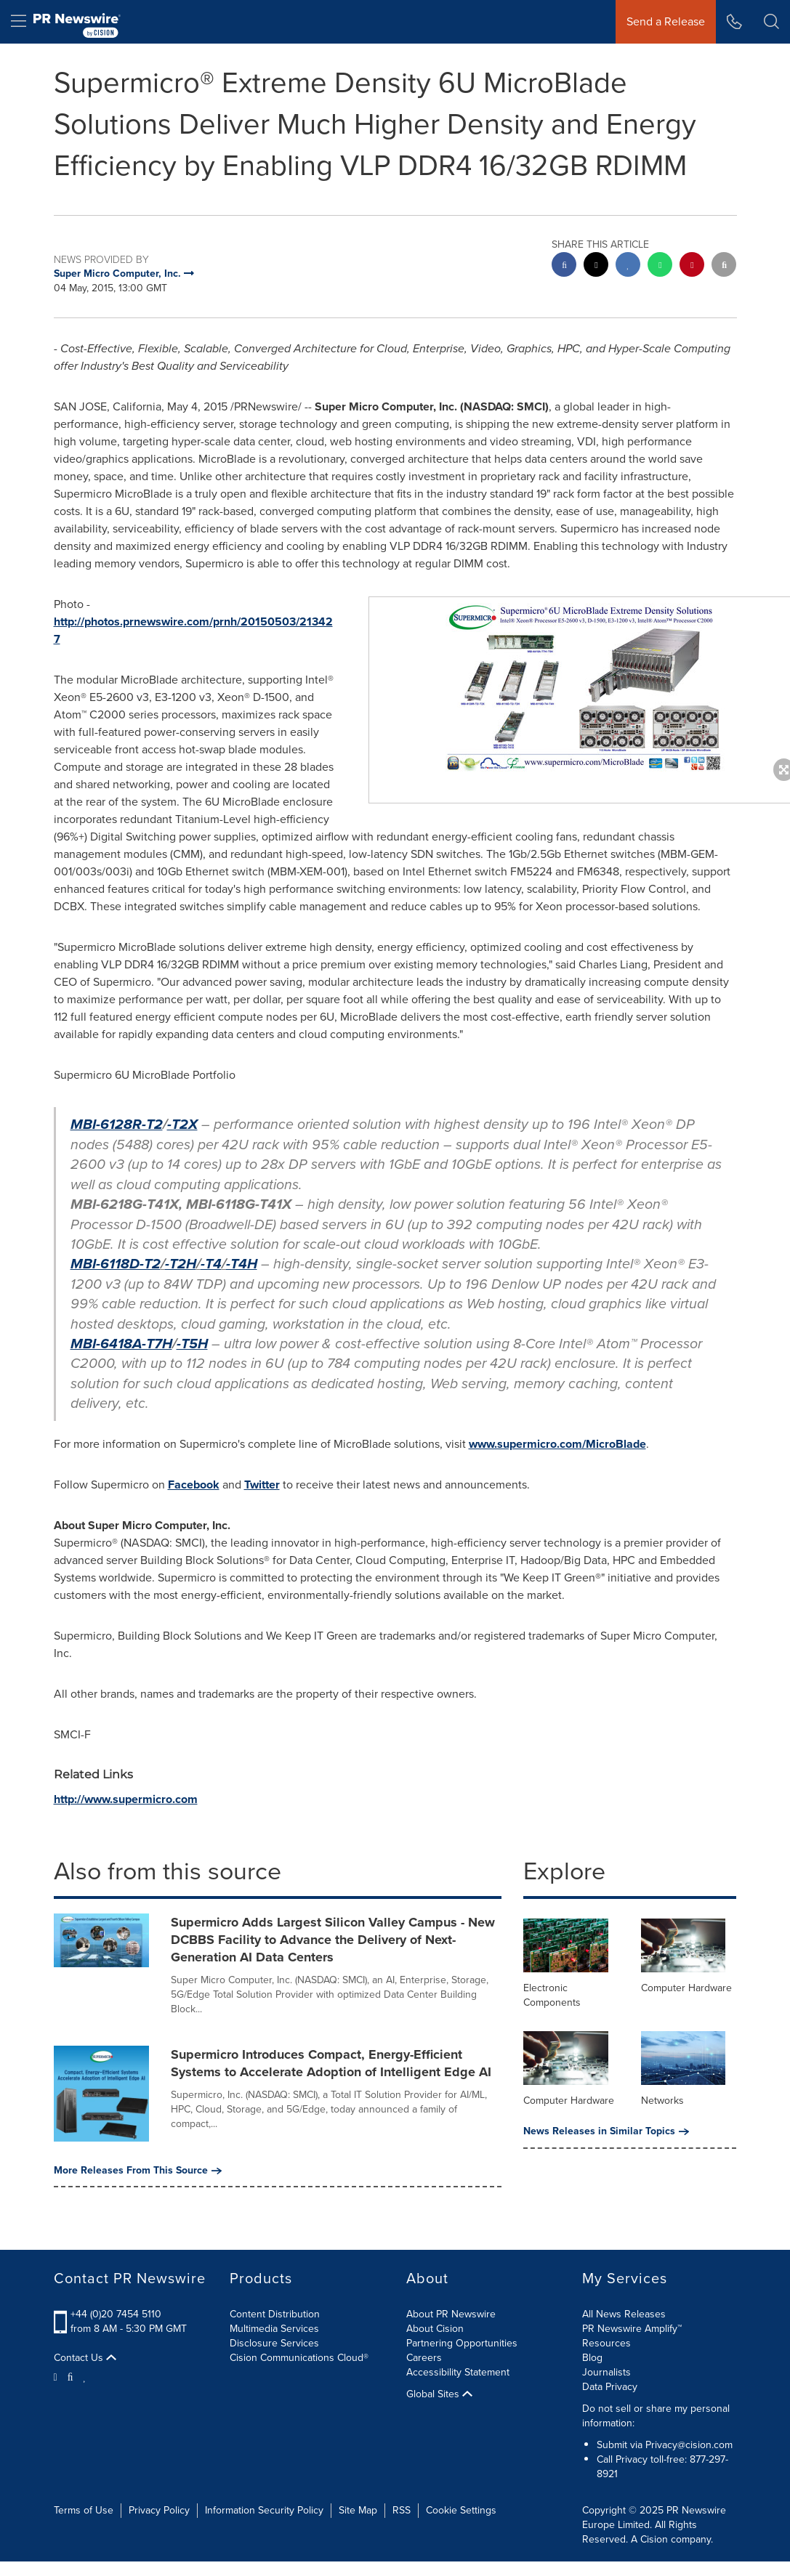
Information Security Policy (264, 2510)
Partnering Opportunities (461, 2343)
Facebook (193, 1484)
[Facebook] (70, 2376)
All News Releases (624, 2314)
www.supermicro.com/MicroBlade (557, 1443)
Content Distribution (275, 2314)
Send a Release (665, 21)
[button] (771, 22)
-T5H (192, 1343)
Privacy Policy (159, 2510)
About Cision (435, 2328)
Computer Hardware (686, 1988)
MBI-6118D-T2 (115, 1263)
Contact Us (85, 2358)
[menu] (18, 22)
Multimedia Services (274, 2328)
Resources (606, 2343)
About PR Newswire (451, 2314)
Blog (592, 2357)
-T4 (211, 1263)
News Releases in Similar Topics (606, 2131)
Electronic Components (552, 1995)
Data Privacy (609, 2386)
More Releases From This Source (138, 2170)
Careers (424, 2357)
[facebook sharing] (564, 266)
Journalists (606, 2372)
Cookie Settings (461, 2510)
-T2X (182, 1124)
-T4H (241, 1263)
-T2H (180, 1263)
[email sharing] (724, 266)
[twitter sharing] (596, 266)
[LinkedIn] (84, 2376)
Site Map (358, 2510)
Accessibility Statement (457, 2372)
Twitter (262, 1484)
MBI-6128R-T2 (116, 1124)
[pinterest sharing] (692, 266)
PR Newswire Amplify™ (632, 2328)
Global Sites (439, 2394)
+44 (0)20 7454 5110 (115, 2314)
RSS (401, 2510)
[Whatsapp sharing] (660, 266)
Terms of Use (83, 2510)
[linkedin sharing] (628, 266)
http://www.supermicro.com (126, 1799)
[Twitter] (57, 2376)
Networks (662, 2100)
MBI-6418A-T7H (121, 1343)
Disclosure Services (274, 2343)
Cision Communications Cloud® (299, 2357)
